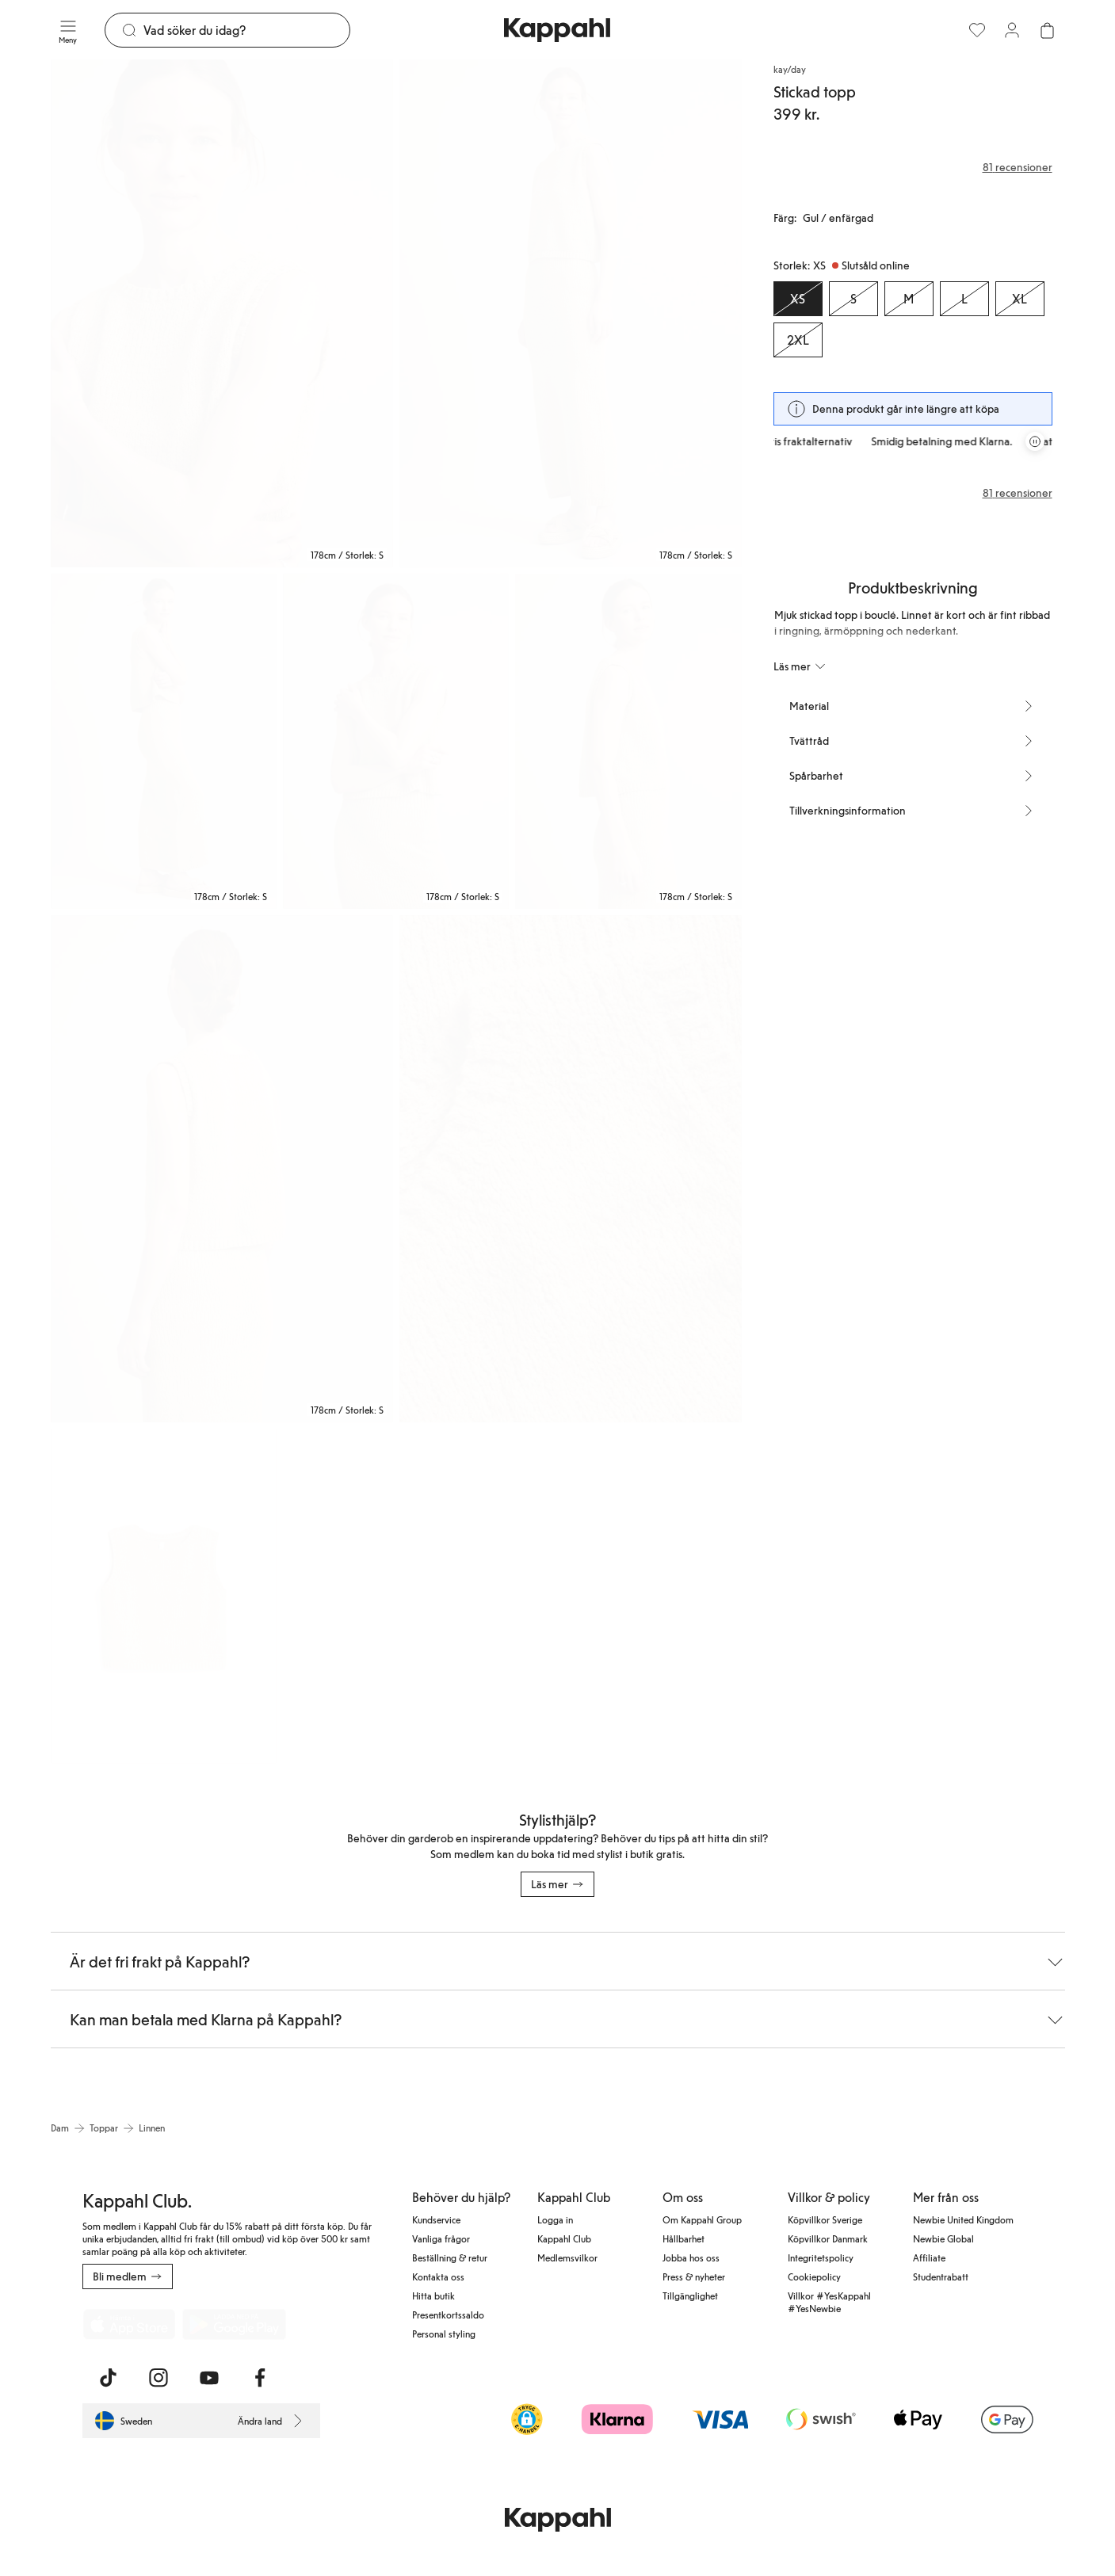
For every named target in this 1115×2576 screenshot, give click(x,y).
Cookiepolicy (814, 2276)
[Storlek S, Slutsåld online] (853, 298)
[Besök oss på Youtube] (209, 2378)
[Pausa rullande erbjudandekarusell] (1034, 441)
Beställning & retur (449, 2257)
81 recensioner (1017, 493)
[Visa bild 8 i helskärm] (164, 1596)
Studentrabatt (940, 2276)
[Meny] (68, 30)
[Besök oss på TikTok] (107, 2378)
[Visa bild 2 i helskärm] (570, 313)
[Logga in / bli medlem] (1012, 30)
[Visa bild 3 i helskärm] (164, 741)
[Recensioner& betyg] (912, 167)
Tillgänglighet (690, 2295)
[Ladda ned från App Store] (129, 2324)
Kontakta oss (438, 2276)
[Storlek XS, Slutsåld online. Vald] (798, 298)
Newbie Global (943, 2238)
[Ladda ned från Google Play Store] (234, 2324)
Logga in (555, 2219)
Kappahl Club (564, 2238)
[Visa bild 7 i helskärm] (570, 1169)
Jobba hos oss (691, 2257)
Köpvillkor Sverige (825, 2219)
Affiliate (929, 2257)
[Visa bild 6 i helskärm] (222, 1169)
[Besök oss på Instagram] (158, 2378)
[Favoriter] (977, 30)
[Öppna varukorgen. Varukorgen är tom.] (1046, 30)
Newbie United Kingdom (963, 2219)
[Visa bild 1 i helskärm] (222, 313)
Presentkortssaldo (448, 2314)
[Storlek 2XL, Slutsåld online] (798, 339)
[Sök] (246, 30)
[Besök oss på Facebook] (260, 2378)
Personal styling (443, 2333)
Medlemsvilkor (567, 2257)
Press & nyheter (694, 2276)
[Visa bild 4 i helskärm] (396, 741)
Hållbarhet (684, 2238)
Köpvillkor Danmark (828, 2238)
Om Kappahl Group (702, 2219)
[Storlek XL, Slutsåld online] (1019, 298)
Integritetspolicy (820, 2257)
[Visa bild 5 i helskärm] (628, 741)
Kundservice (436, 2219)
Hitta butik (433, 2295)
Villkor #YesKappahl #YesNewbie (829, 2302)
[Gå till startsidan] (557, 30)
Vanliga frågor (441, 2238)
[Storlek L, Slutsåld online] (964, 298)
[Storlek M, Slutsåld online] (909, 298)
